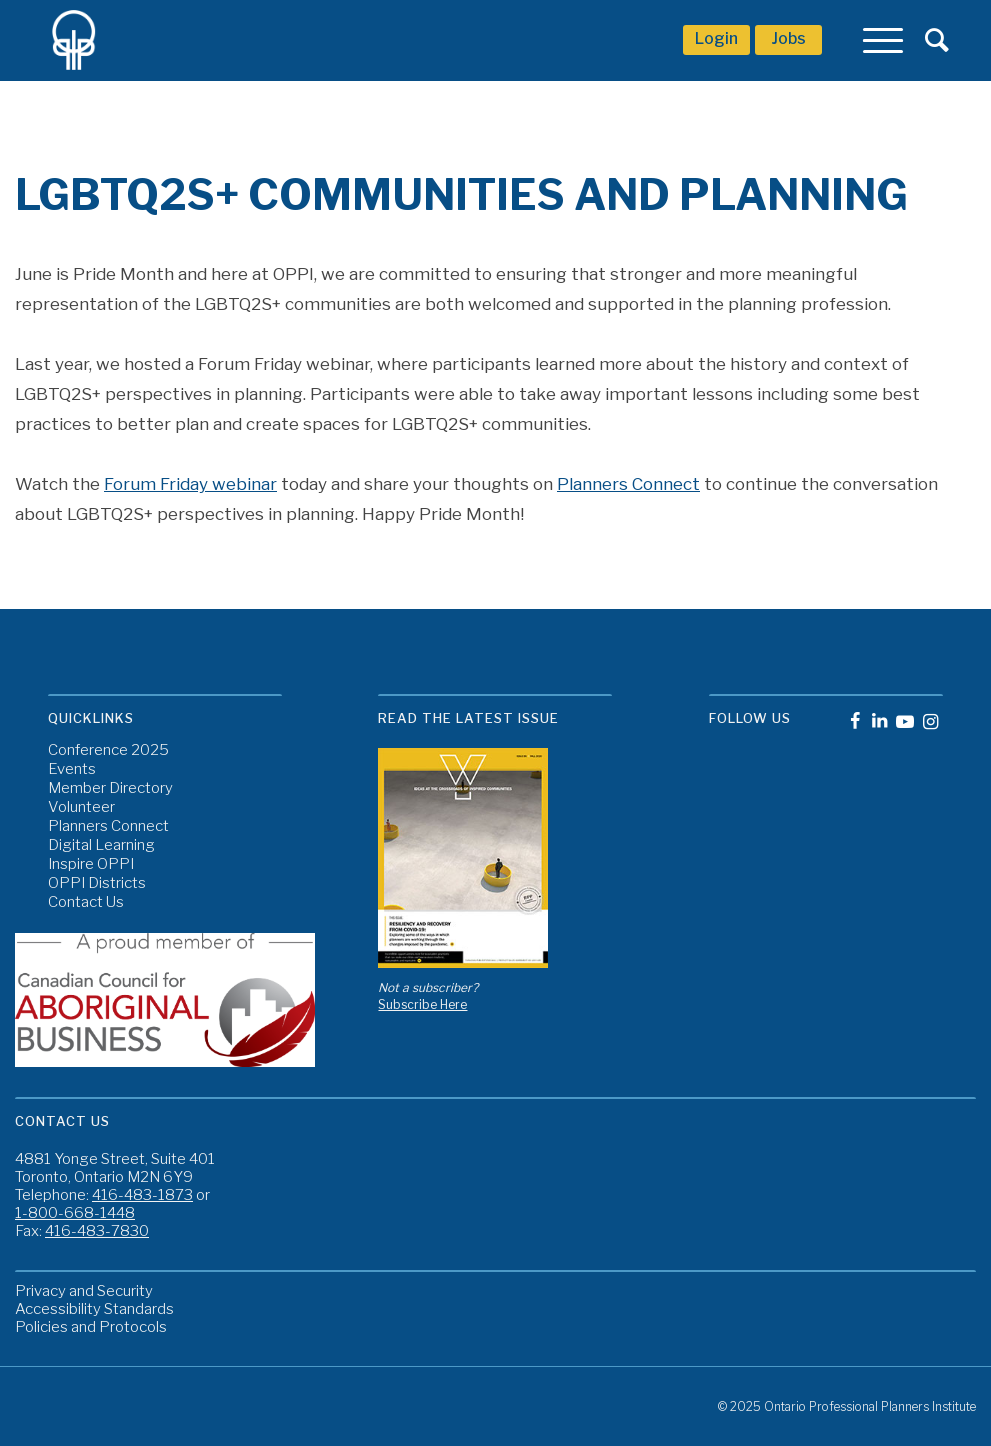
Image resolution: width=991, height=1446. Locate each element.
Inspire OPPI (91, 864)
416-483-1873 (142, 1195)
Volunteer (81, 807)
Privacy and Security (84, 1291)
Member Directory (110, 788)
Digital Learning (101, 845)
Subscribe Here (422, 1004)
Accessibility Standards (94, 1309)
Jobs (788, 38)
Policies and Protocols (91, 1327)
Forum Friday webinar (190, 484)
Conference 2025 (108, 750)
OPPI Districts (97, 883)
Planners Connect (628, 484)
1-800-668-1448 (75, 1213)
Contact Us (86, 902)
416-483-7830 (97, 1231)
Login (716, 38)
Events (72, 769)
